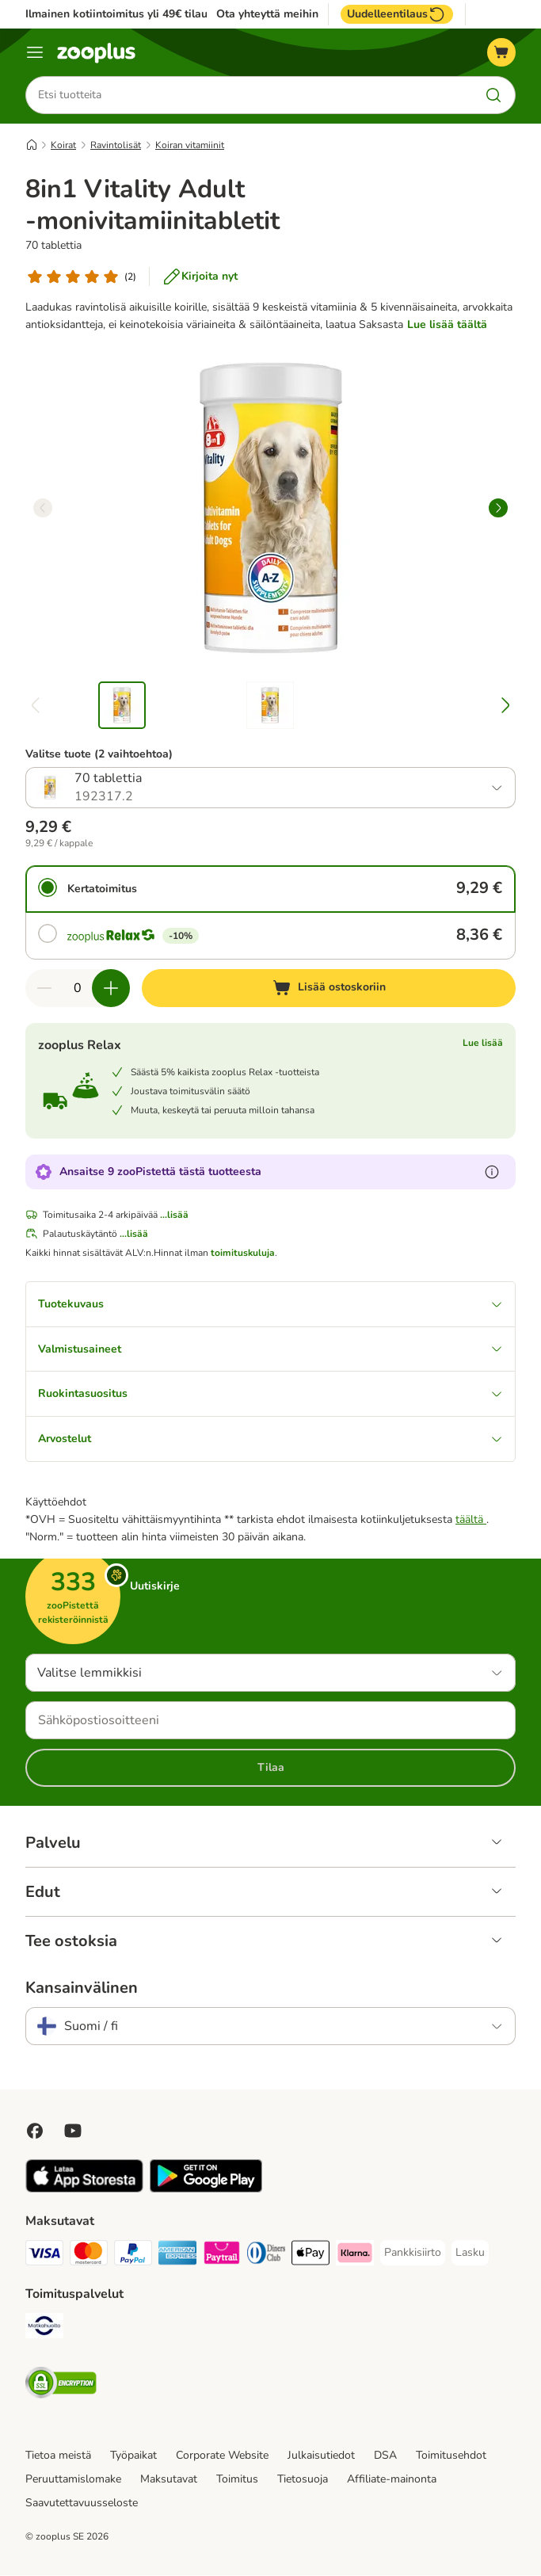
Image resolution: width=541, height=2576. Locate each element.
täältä (470, 1520)
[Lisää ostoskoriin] (329, 988)
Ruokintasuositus (270, 1394)
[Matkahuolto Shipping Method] (44, 2329)
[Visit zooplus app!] (84, 2189)
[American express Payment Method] (177, 2256)
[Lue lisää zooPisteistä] (492, 1172)
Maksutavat (168, 2479)
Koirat (63, 145)
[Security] (61, 2386)
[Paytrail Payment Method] (222, 2256)
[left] (42, 507)
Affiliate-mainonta (391, 2479)
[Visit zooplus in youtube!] (72, 2131)
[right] (498, 507)
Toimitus (237, 2479)
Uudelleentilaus (397, 14)
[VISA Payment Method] (44, 2256)
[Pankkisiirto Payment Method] (412, 2253)
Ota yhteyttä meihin (267, 14)
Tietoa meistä (58, 2455)
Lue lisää (483, 1042)
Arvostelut (270, 1439)
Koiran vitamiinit (189, 145)
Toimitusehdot (451, 2455)
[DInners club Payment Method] (266, 2256)
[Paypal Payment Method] (133, 2256)
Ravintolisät (115, 145)
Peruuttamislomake (73, 2479)
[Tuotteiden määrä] (77, 988)
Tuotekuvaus (270, 1303)
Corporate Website (222, 2455)
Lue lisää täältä (447, 324)
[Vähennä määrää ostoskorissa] (44, 988)
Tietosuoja (302, 2479)
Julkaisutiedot (321, 2455)
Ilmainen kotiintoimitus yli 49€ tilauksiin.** (134, 13)
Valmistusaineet (270, 1349)
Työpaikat (133, 2455)
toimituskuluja (243, 1252)
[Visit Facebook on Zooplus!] (34, 2131)
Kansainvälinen (81, 1988)
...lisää (174, 1214)
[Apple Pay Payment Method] (310, 2256)
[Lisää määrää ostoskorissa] (111, 988)
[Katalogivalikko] (35, 52)
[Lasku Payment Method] (470, 2253)
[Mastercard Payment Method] (89, 2256)
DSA (385, 2455)
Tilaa (270, 1768)
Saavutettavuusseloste (81, 2503)
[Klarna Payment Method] (355, 2256)
